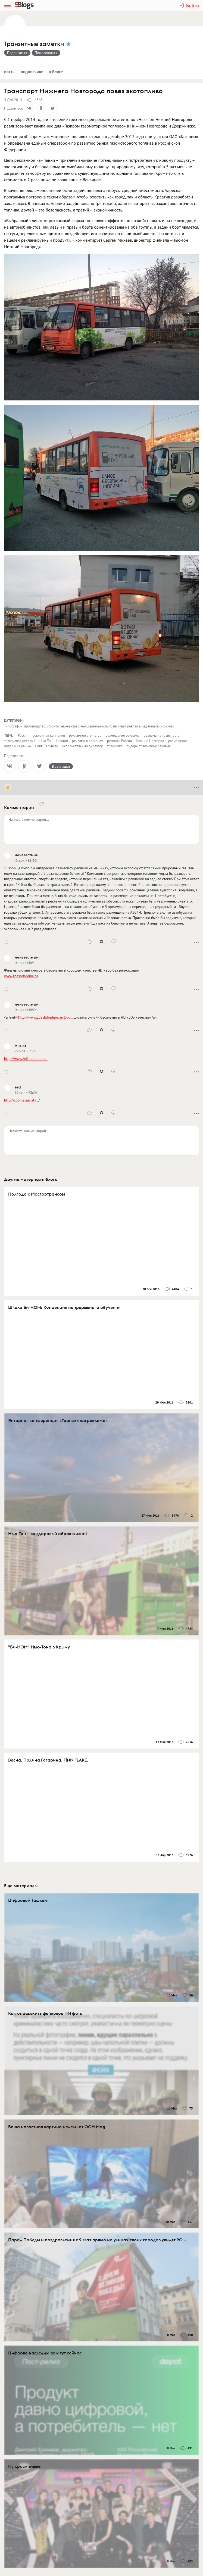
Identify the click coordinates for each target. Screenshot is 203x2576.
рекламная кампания (48, 735)
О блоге (56, 71)
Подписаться (17, 52)
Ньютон (62, 741)
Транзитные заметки (34, 44)
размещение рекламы (122, 735)
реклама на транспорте (161, 735)
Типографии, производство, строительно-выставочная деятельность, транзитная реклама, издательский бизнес (89, 726)
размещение (178, 741)
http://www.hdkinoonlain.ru (26, 1058)
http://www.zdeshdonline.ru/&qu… (45, 1017)
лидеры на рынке (17, 746)
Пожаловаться (46, 52)
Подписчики (32, 71)
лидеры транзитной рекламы (149, 746)
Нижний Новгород (150, 741)
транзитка (114, 746)
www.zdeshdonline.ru (21, 975)
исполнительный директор (82, 746)
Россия (23, 735)
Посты (9, 71)
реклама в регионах (87, 741)
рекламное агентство (85, 735)
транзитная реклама (19, 741)
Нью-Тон (45, 741)
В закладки (61, 766)
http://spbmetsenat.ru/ (22, 1100)
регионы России (119, 741)
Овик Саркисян (46, 746)
